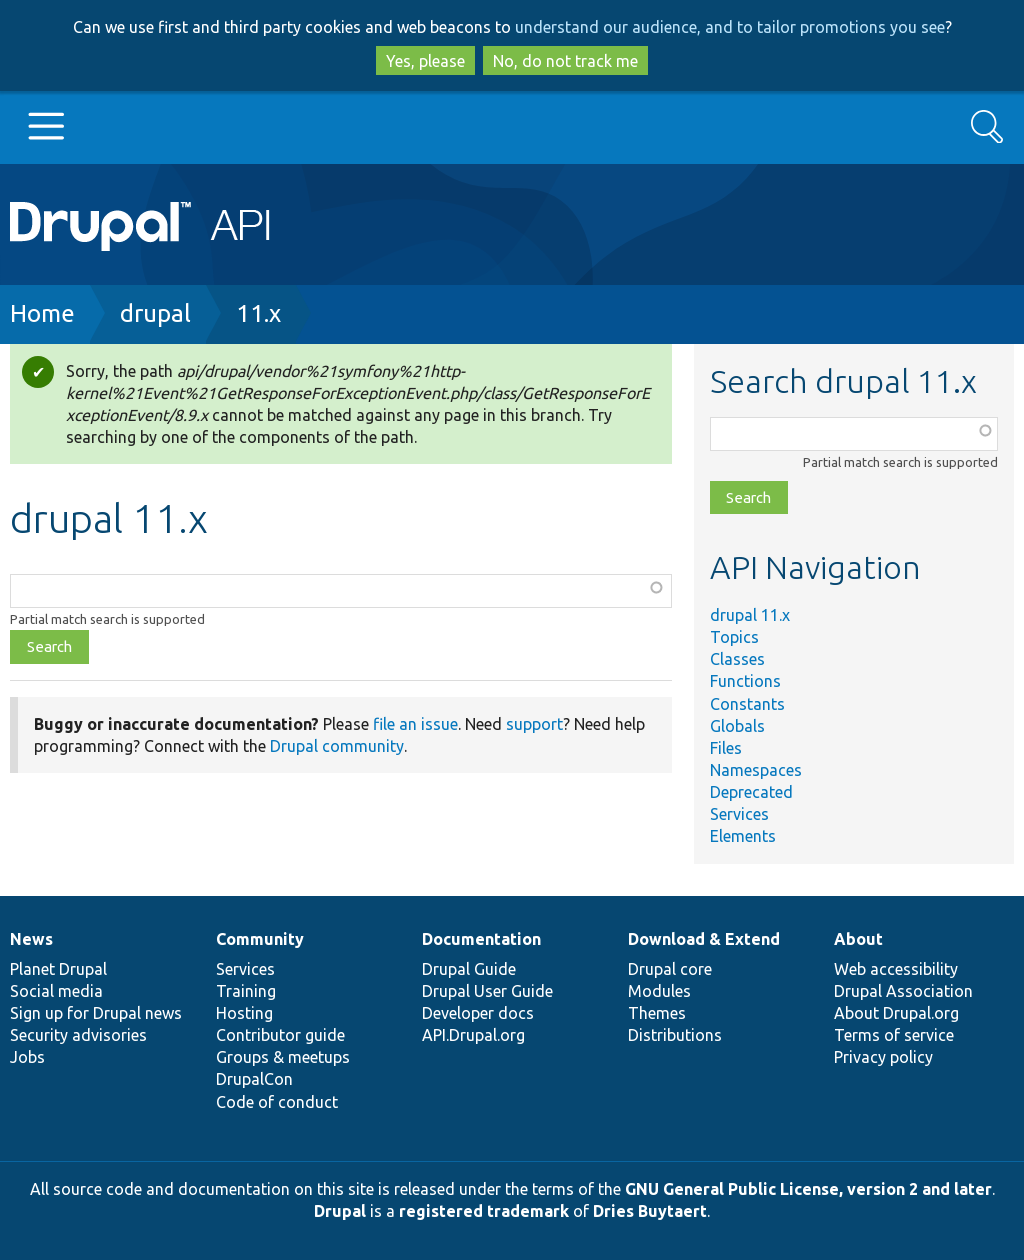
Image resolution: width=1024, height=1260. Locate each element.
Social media (56, 991)
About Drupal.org (896, 1013)
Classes (737, 659)
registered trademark (484, 1211)
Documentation (481, 939)
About (858, 939)
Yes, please (425, 61)
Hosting (244, 1013)
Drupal (340, 1211)
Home (42, 313)
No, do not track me (565, 61)
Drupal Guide (469, 969)
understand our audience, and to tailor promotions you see (730, 27)
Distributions (675, 1035)
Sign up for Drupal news (96, 1013)
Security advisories (78, 1035)
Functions (745, 681)
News (31, 939)
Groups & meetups (283, 1057)
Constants (747, 704)
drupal (155, 313)
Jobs (27, 1057)
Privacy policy (883, 1057)
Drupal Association (903, 991)
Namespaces (756, 770)
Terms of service (894, 1035)
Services (739, 814)
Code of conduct (277, 1102)
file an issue (415, 724)
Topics (734, 637)
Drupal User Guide (487, 991)
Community (260, 939)
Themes (657, 1013)
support (534, 724)
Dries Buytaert (650, 1211)
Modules (659, 991)
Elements (743, 836)
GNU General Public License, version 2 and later (808, 1189)
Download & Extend (704, 939)
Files (726, 748)
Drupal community (337, 746)
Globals (737, 726)
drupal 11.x (750, 615)
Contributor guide (280, 1035)
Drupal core (670, 969)
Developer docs (478, 1013)
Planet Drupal (58, 969)
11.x (258, 313)
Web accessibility (896, 969)
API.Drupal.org (473, 1035)
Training (246, 991)
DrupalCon (254, 1079)
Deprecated (751, 792)
